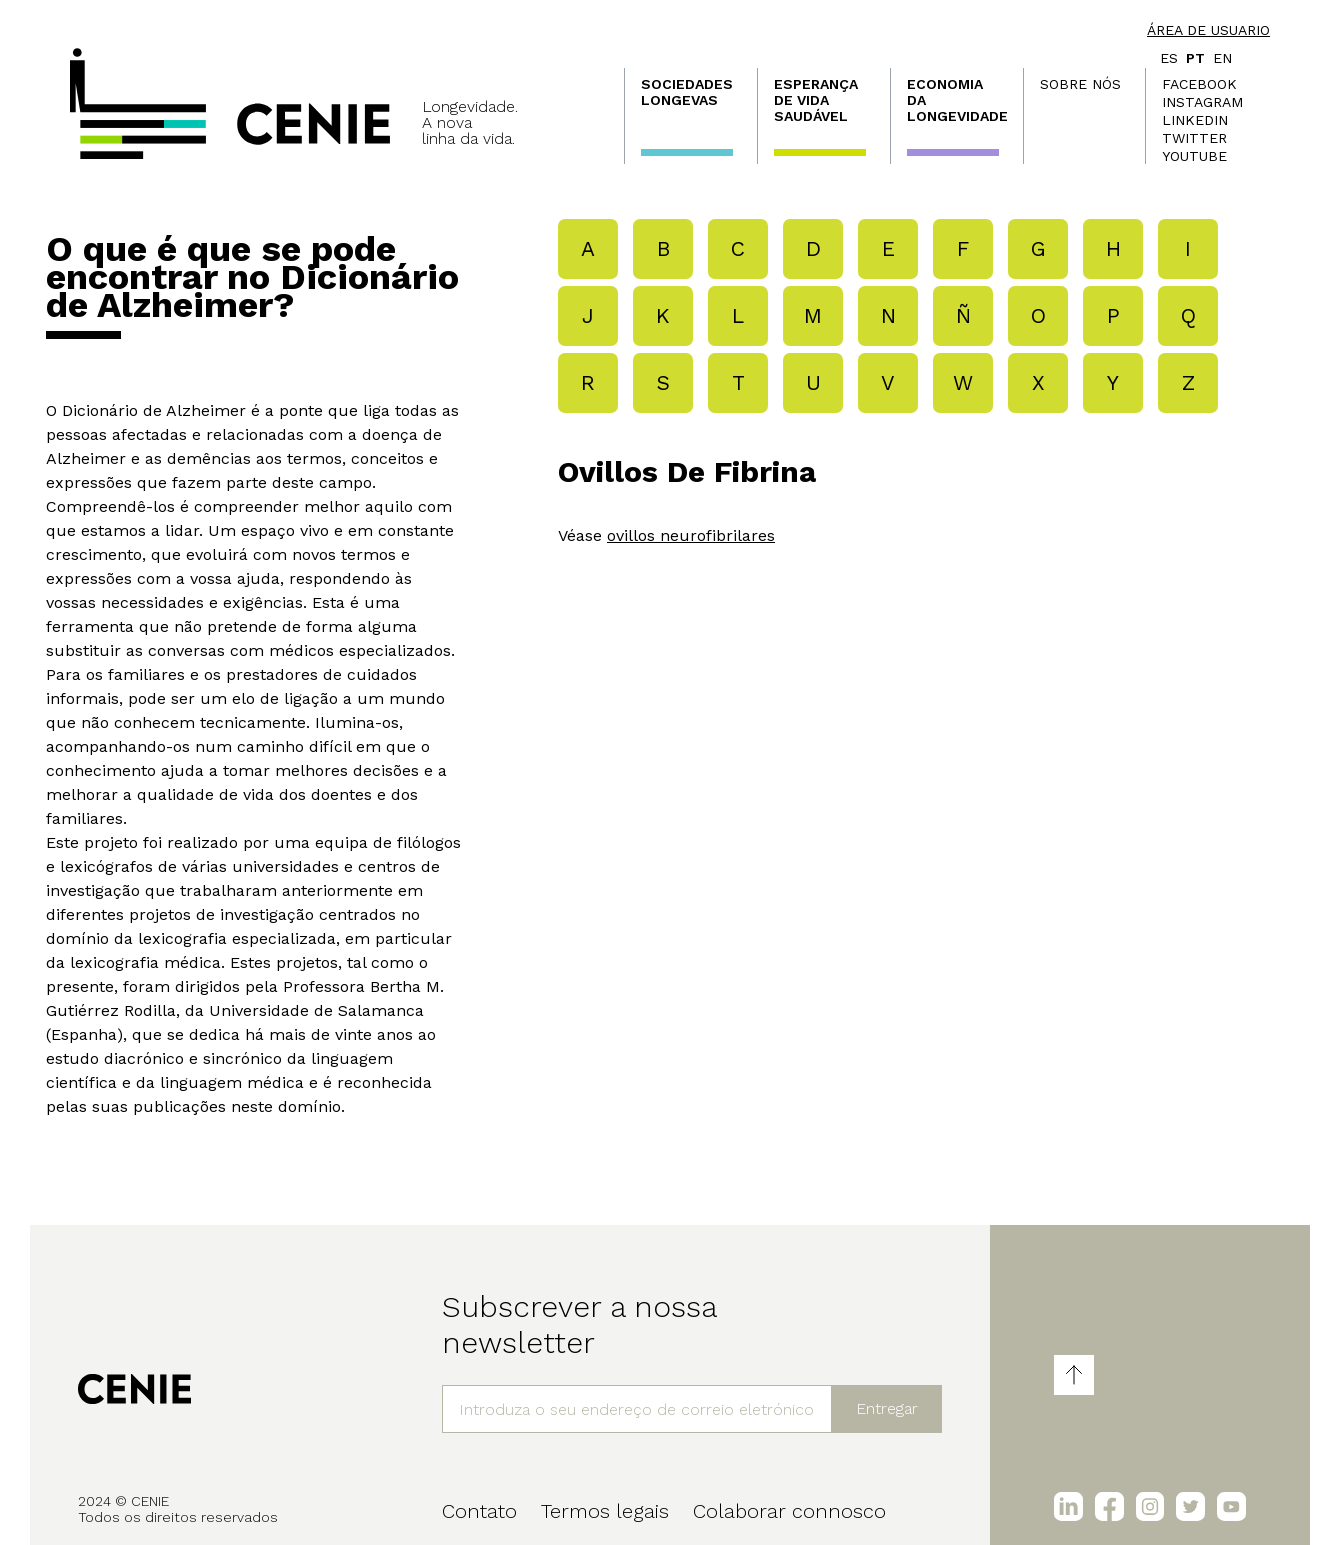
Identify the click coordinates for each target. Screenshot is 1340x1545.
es (1169, 58)
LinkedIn (1195, 120)
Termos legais (605, 1511)
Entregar (887, 1408)
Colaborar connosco (789, 1511)
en (1222, 58)
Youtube (1194, 156)
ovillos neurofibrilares (691, 535)
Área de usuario (1208, 30)
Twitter (1194, 138)
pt (1195, 58)
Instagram (1202, 102)
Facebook (1199, 84)
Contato (479, 1511)
